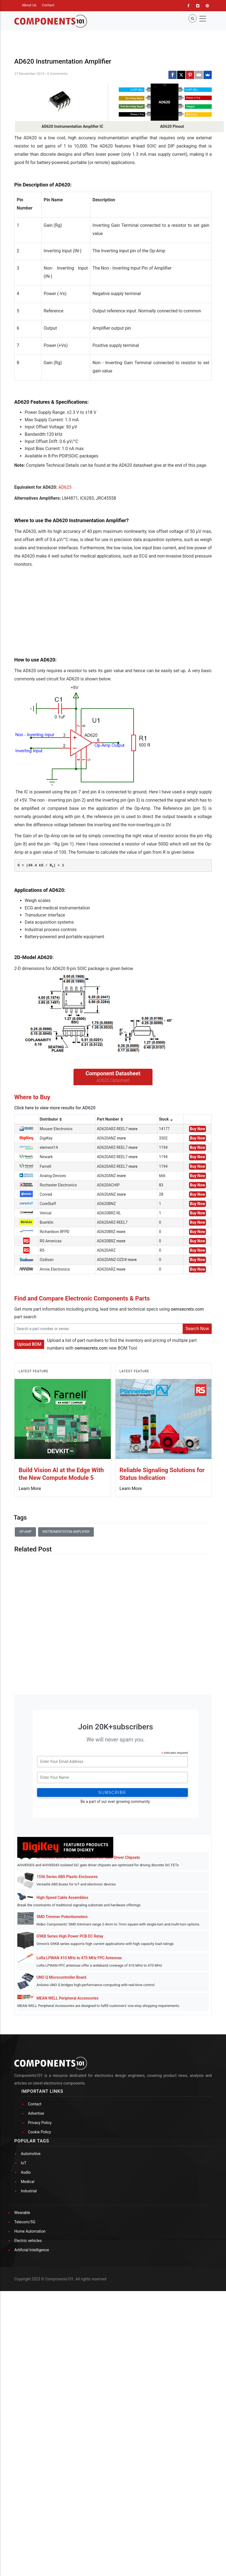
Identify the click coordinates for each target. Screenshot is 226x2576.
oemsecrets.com (187, 1446)
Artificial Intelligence (31, 2464)
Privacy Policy (40, 2336)
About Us (29, 5)
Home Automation (30, 2445)
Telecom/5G (24, 2436)
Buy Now (197, 1266)
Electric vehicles (28, 2454)
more (133, 1266)
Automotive (31, 2367)
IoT (23, 2377)
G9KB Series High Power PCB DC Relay (69, 2073)
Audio (26, 2386)
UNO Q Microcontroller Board (61, 2114)
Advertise (36, 2327)
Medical (27, 2395)
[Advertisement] (55, 685)
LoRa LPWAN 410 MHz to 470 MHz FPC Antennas (79, 2095)
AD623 (65, 555)
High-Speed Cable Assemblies (62, 2034)
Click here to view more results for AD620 (54, 1245)
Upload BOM (29, 1481)
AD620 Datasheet (113, 1217)
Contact (48, 5)
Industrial (29, 2405)
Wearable (22, 2426)
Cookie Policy (39, 2346)
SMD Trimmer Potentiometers (62, 2054)
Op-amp (25, 1669)
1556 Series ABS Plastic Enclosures (67, 2014)
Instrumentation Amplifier (66, 1669)
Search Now (197, 1465)
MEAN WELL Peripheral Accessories (67, 2135)
